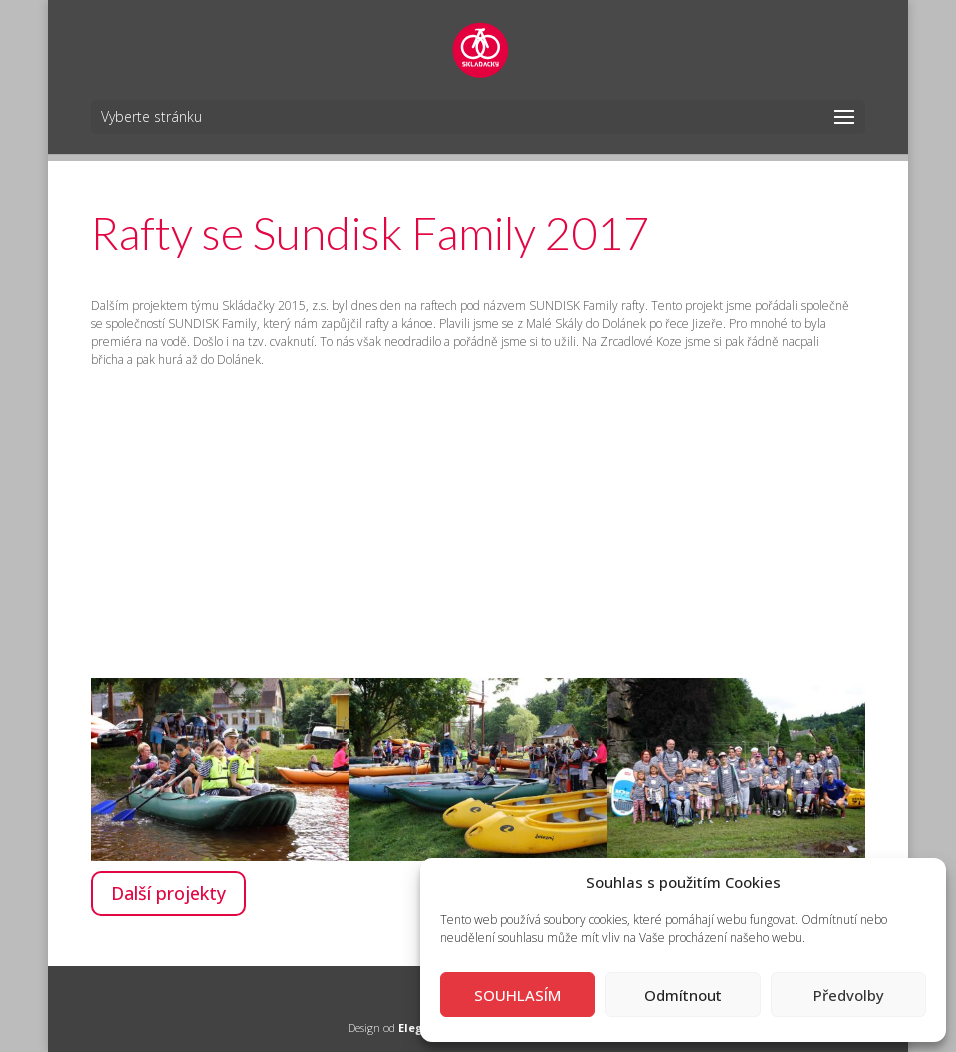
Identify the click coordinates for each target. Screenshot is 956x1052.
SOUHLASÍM (517, 995)
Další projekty (168, 893)
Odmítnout (683, 995)
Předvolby (848, 995)
